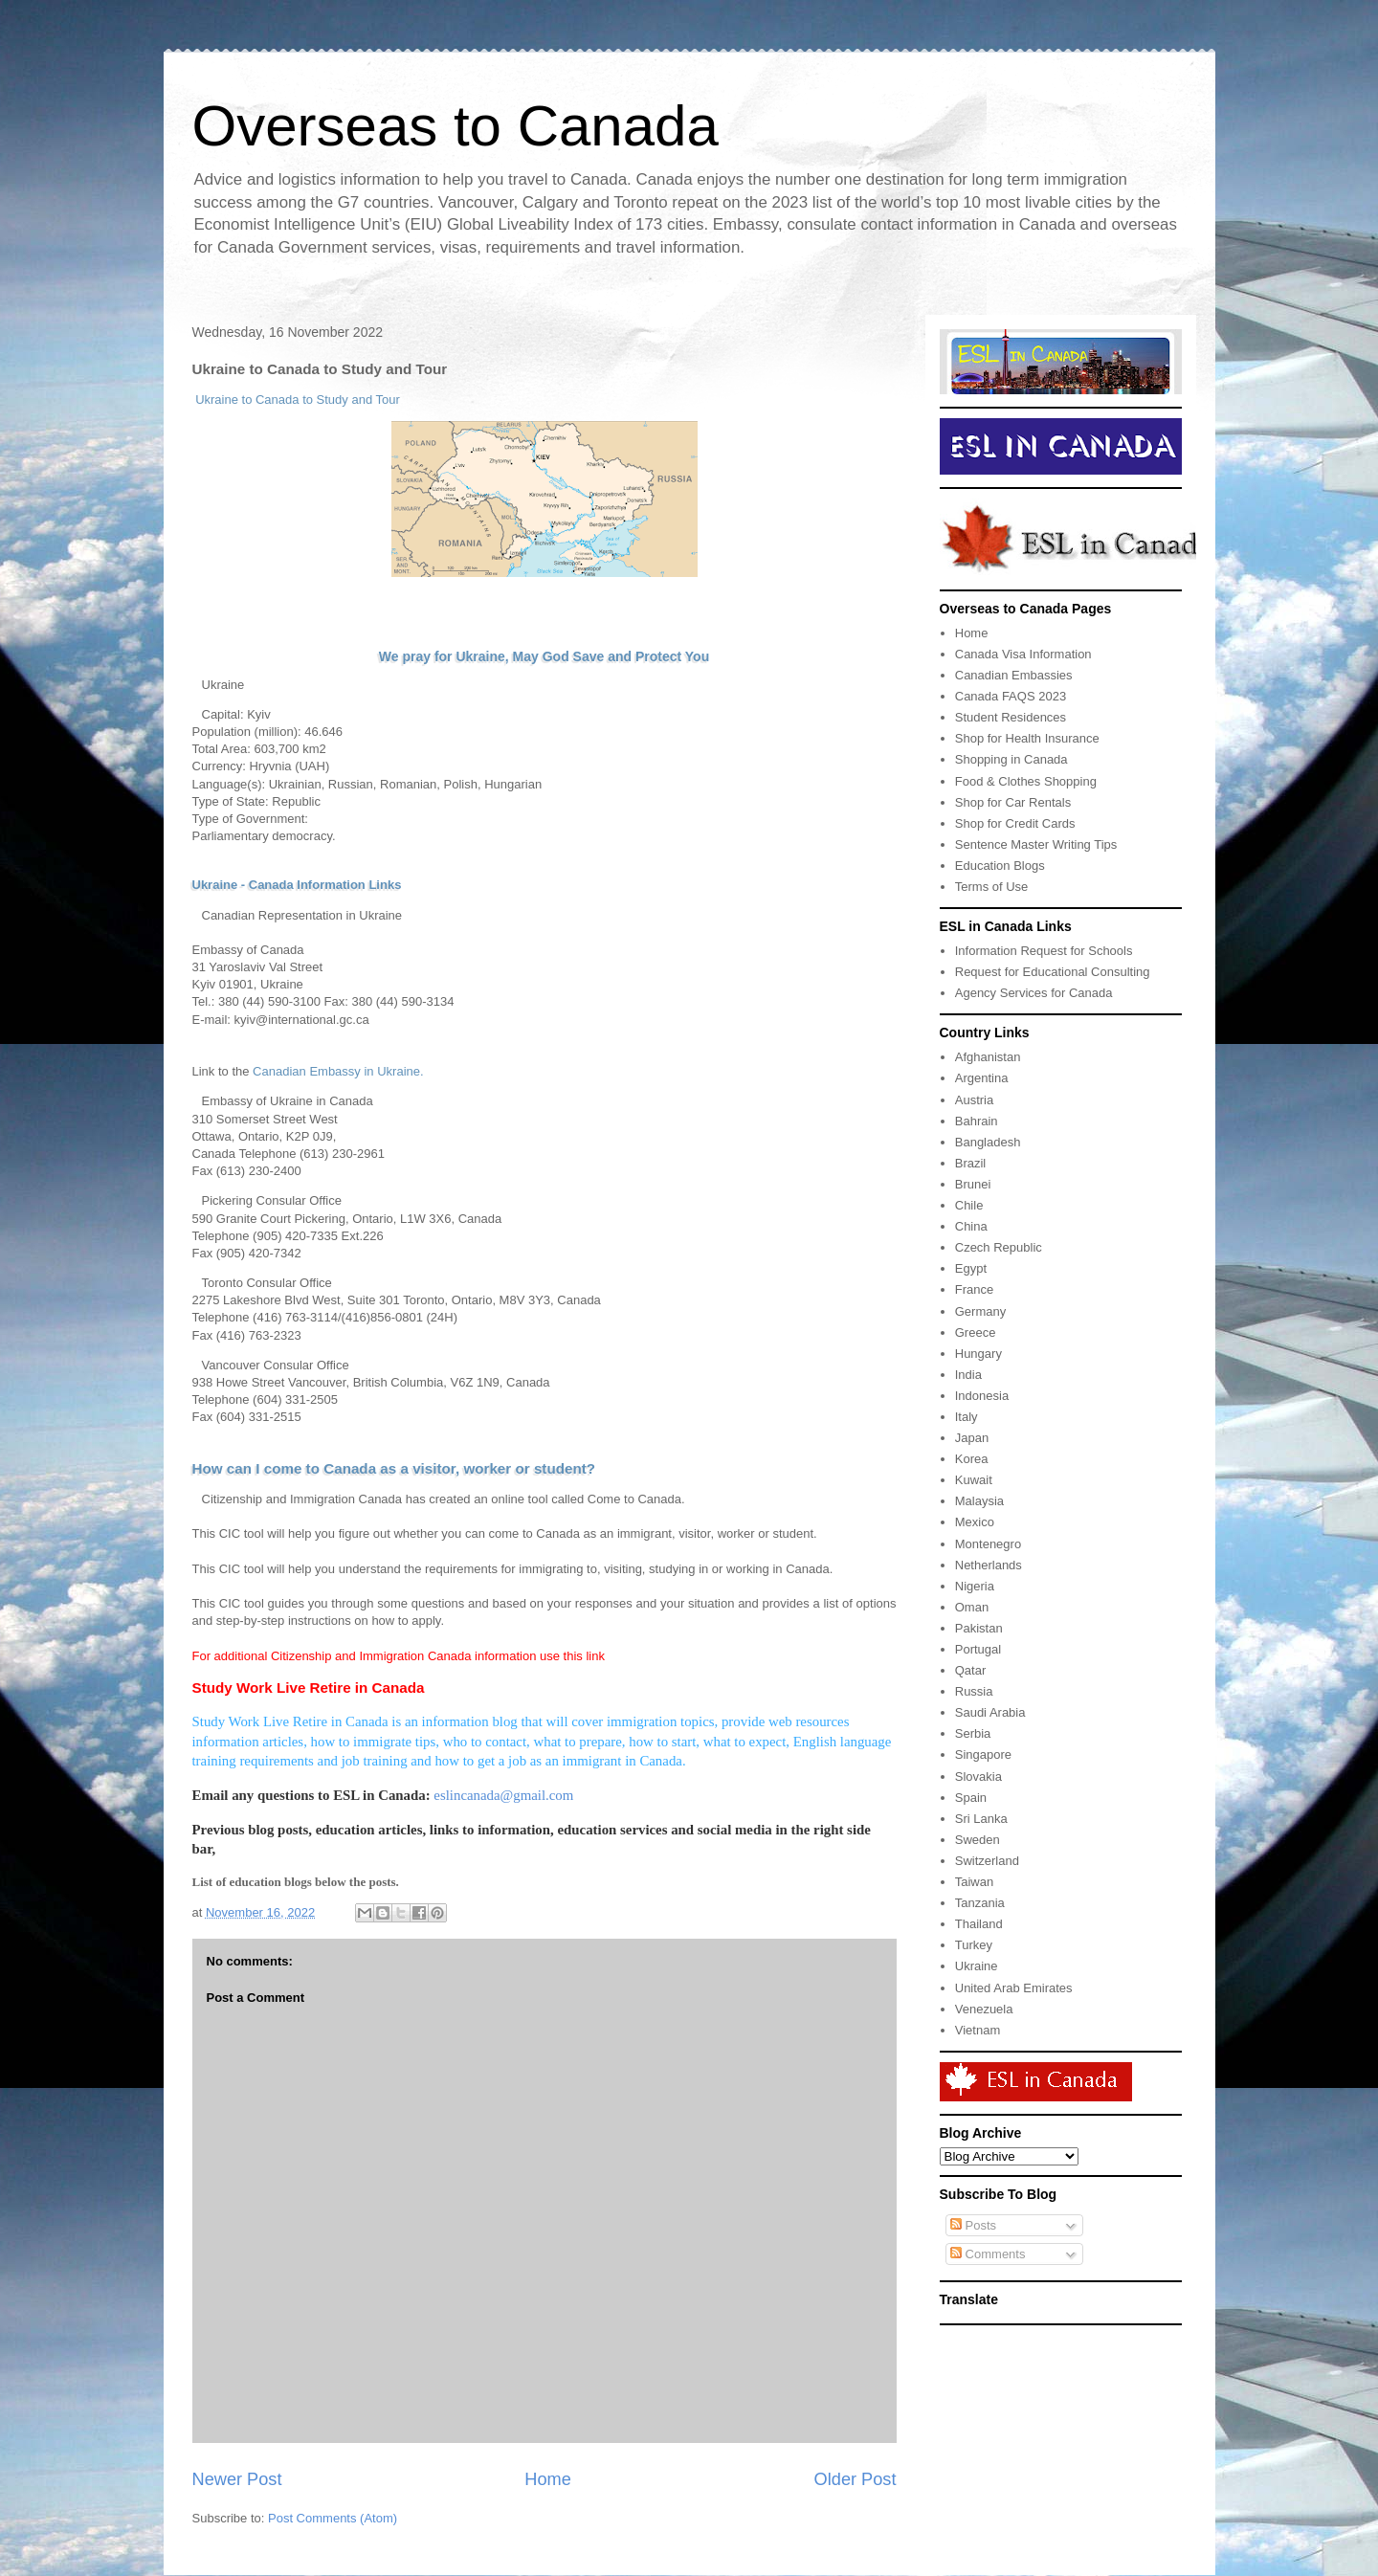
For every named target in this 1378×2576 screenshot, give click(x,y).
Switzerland (987, 1861)
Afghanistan (988, 1057)
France (974, 1289)
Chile (969, 1205)
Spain (971, 1797)
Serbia (973, 1733)
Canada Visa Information (1023, 654)
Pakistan (979, 1628)
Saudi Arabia (990, 1712)
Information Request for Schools (1044, 951)
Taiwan (974, 1882)
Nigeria (974, 1586)
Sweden (977, 1839)
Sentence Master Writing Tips (1036, 844)
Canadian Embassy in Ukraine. (338, 1071)
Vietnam (977, 2030)
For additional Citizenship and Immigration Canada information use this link (398, 1656)
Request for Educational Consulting (1052, 972)
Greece (975, 1332)
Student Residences (1010, 717)
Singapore (983, 1754)
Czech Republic (998, 1247)
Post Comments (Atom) (332, 2518)
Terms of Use (992, 886)
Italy (966, 1417)
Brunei (973, 1184)
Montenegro (988, 1544)
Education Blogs (1000, 865)
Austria (974, 1100)
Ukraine (976, 1966)
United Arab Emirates (1014, 1988)
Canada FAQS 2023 (1010, 696)
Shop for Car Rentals (1013, 802)
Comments (987, 2254)
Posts (973, 2225)
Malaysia (979, 1501)
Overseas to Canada (455, 126)
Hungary (978, 1353)
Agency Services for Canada (1034, 993)
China (971, 1226)
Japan (972, 1438)
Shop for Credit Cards (1015, 823)
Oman (972, 1607)
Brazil (971, 1163)
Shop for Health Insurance (1027, 738)
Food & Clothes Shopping (1026, 781)
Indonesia (982, 1395)
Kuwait (973, 1480)
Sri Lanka (981, 1818)
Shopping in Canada (1011, 759)
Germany (980, 1311)
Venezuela (984, 2009)
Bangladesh (988, 1142)
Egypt (971, 1268)
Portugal (978, 1649)
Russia (974, 1691)
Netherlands (988, 1565)
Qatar (971, 1670)
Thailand (979, 1924)
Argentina (982, 1078)
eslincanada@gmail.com (503, 1795)
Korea (972, 1459)
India (968, 1374)
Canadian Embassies (1014, 675)
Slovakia (978, 1776)
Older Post (855, 2479)
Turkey (973, 1945)
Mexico (974, 1522)
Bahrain (976, 1121)
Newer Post (237, 2479)
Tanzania (980, 1903)
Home (547, 2479)
